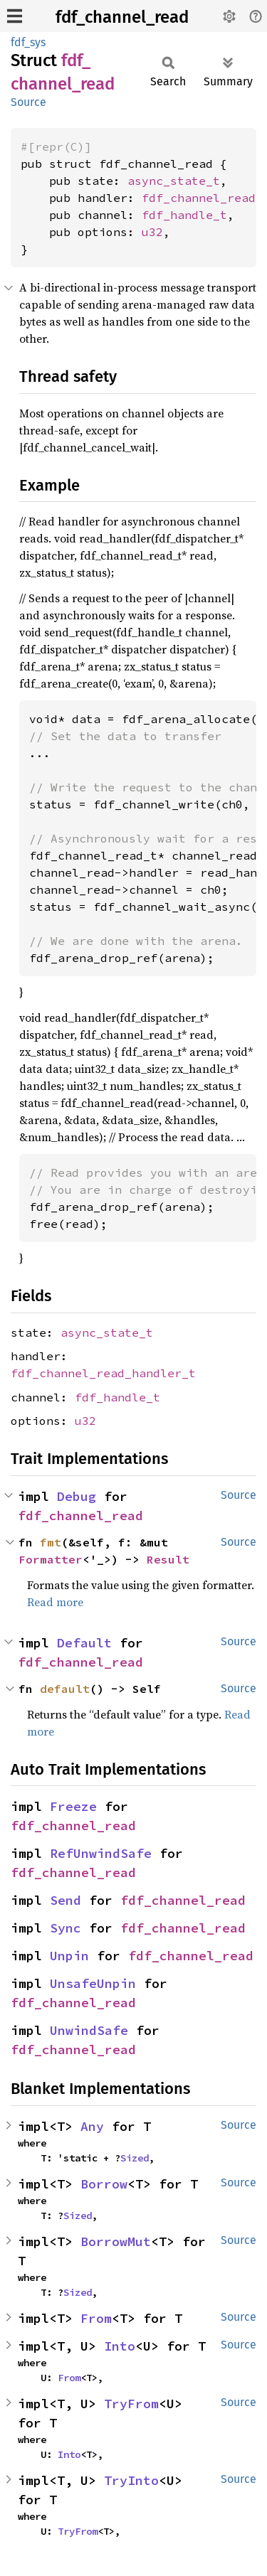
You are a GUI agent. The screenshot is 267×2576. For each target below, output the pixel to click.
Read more (55, 1602)
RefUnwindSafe (101, 1853)
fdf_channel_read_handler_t (103, 1373)
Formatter (51, 1559)
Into (119, 2346)
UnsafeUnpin (93, 1983)
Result (168, 1559)
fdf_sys (28, 42)
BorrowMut (115, 2241)
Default (84, 1643)
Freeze (73, 1806)
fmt (50, 1542)
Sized (134, 2158)
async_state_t (173, 180)
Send (65, 1900)
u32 (152, 232)
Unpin (69, 1955)
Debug (76, 1496)
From (96, 2318)
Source (28, 102)
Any (92, 2126)
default (65, 1689)
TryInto (131, 2480)
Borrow (103, 2184)
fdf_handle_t (184, 215)
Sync (65, 1928)
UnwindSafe (89, 2030)
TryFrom (131, 2403)
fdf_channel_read (122, 17)
